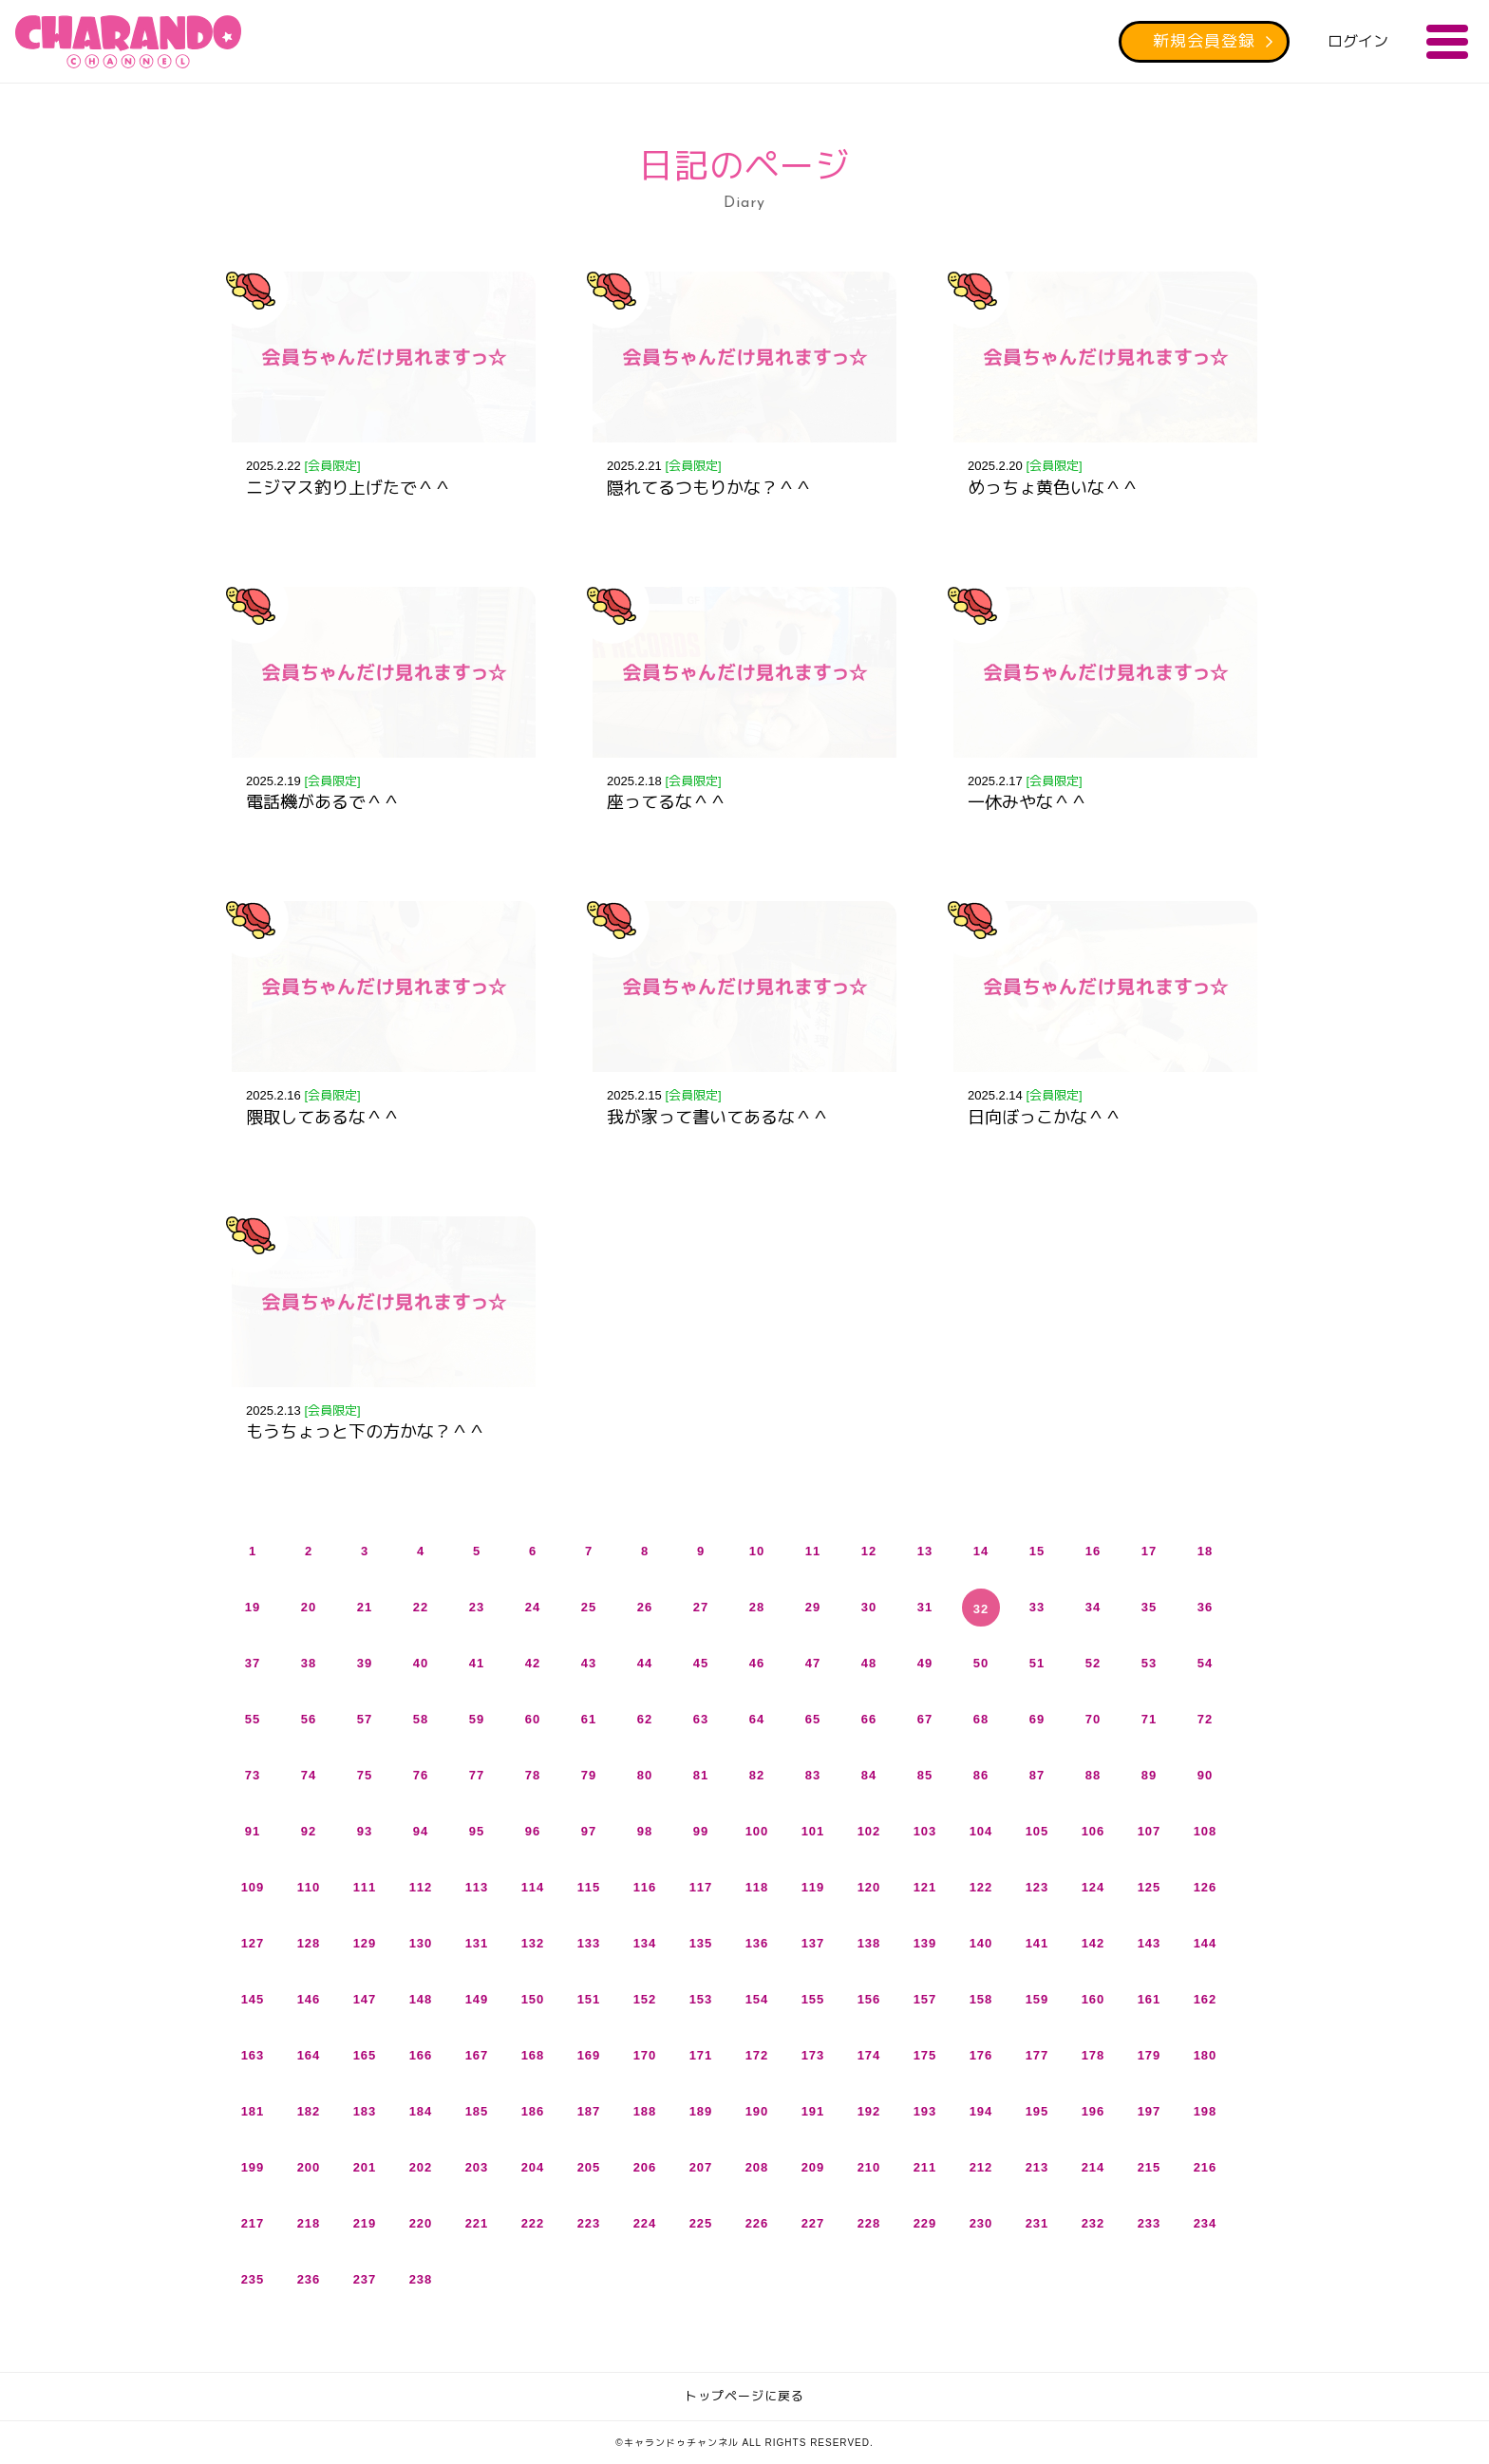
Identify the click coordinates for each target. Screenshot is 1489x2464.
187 (589, 2111)
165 (365, 2055)
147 (365, 1999)
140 (981, 1943)
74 (308, 1775)
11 (812, 1551)
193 (925, 2111)
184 (421, 2111)
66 (868, 1719)
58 (420, 1719)
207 (701, 2167)
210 (869, 2167)
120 (869, 1887)
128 (309, 1943)
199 (253, 2167)
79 (588, 1775)
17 (1149, 1551)
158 (981, 1999)
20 (308, 1607)
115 (589, 1887)
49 (925, 1663)
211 (925, 2167)
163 (253, 2055)
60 (532, 1719)
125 (1149, 1887)
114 (533, 1887)
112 (421, 1887)
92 (308, 1831)
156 (869, 1999)
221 (477, 2223)
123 (1037, 1887)
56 (308, 1719)
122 (981, 1887)
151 (589, 1999)
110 (309, 1887)
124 (1093, 1887)
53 (1149, 1663)
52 (1093, 1663)
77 (476, 1775)
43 (588, 1663)
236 (309, 2279)
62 (644, 1719)
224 (645, 2223)
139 (925, 1943)
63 (700, 1719)
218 (309, 2223)
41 (476, 1663)
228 (869, 2223)
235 (253, 2279)
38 (308, 1663)
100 (757, 1831)
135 (701, 1943)
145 (253, 1999)
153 (701, 1999)
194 (981, 2111)
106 (1093, 1831)
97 (588, 1831)
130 (421, 1943)
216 (1205, 2167)
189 (701, 2111)
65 (812, 1719)
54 (1205, 1663)
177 (1037, 2055)
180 (1205, 2055)
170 (645, 2055)
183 (365, 2111)
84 (868, 1775)
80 (644, 1775)
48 (868, 1663)
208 (757, 2167)
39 (364, 1663)
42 (532, 1663)
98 (644, 1831)
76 (420, 1775)
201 (365, 2167)
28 (756, 1607)
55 (252, 1719)
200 (309, 2167)
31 (925, 1607)
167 (477, 2055)
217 (253, 2223)
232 (1093, 2223)
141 (1037, 1943)
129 (365, 1943)
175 (925, 2055)
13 (925, 1551)
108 (1205, 1831)
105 (1037, 1831)
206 (645, 2167)
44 (644, 1663)
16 (1093, 1551)
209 (813, 2167)
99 (700, 1831)
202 (421, 2167)
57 (364, 1719)
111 (365, 1887)
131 (477, 1943)
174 (869, 2055)
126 (1205, 1887)
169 (589, 2055)
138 (869, 1943)
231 (1037, 2223)
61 (588, 1719)
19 (252, 1607)
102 (869, 1831)
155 (813, 1999)
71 (1149, 1719)
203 (477, 2167)
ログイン (1358, 41)
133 (589, 1943)
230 (981, 2223)
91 (252, 1831)
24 (532, 1607)
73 (252, 1775)
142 (1093, 1943)
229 (925, 2223)
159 (1037, 1999)
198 (1205, 2111)
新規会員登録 (1204, 41)
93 (364, 1831)
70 (1093, 1719)
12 (868, 1551)
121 (925, 1887)
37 (252, 1663)
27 (700, 1607)
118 (757, 1887)
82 (756, 1775)
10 (756, 1551)
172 (757, 2055)
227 (813, 2223)
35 (1149, 1607)
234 (1205, 2223)
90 (1205, 1775)
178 (1093, 2055)
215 (1149, 2167)
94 (420, 1831)
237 (365, 2279)
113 (477, 1887)
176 (981, 2055)
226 (757, 2223)
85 (925, 1775)
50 (981, 1663)
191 (813, 2111)
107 (1149, 1831)
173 (813, 2055)
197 (1149, 2111)
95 (476, 1831)
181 (253, 2111)
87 (1037, 1775)
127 (253, 1943)
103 (925, 1831)
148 (421, 1999)
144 (1205, 1943)
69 (1037, 1719)
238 (421, 2279)
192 (869, 2111)
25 (588, 1607)
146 (309, 1999)
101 (813, 1831)
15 (1037, 1551)
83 (812, 1775)
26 (644, 1607)
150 (533, 1999)
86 (981, 1775)
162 (1205, 1999)
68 (981, 1719)
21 (364, 1607)
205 (589, 2167)
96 (532, 1831)
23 (476, 1607)
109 (253, 1887)
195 (1037, 2111)
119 (813, 1887)
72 (1205, 1719)
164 (309, 2055)
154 (757, 1999)
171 (701, 2055)
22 (420, 1607)
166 (421, 2055)
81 (700, 1775)
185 (477, 2111)
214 (1093, 2167)
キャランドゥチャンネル (128, 41)
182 (309, 2111)
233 (1149, 2223)
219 (365, 2223)
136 (757, 1943)
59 (476, 1719)
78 (532, 1775)
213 (1037, 2167)
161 (1149, 1999)
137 (813, 1943)
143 (1149, 1943)
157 (925, 1999)
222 (533, 2223)
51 (1037, 1663)
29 (812, 1607)
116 (645, 1887)
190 (757, 2111)
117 (701, 1887)
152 (645, 1999)
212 (981, 2167)
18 (1205, 1551)
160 (1093, 1999)
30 (868, 1607)
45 (700, 1663)
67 (925, 1719)
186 (533, 2111)
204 (533, 2167)
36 (1205, 1607)
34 (1093, 1607)
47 (812, 1663)
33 (1037, 1607)
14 (981, 1551)
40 (420, 1663)
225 (701, 2223)
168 (533, 2055)
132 (533, 1943)
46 (756, 1663)
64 (756, 1719)
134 (645, 1943)
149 (477, 1999)
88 (1093, 1775)
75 (364, 1775)
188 (645, 2111)
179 (1149, 2055)
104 (981, 1831)
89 (1149, 1775)
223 (589, 2223)
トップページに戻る (744, 2396)
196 (1093, 2111)
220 (421, 2223)
